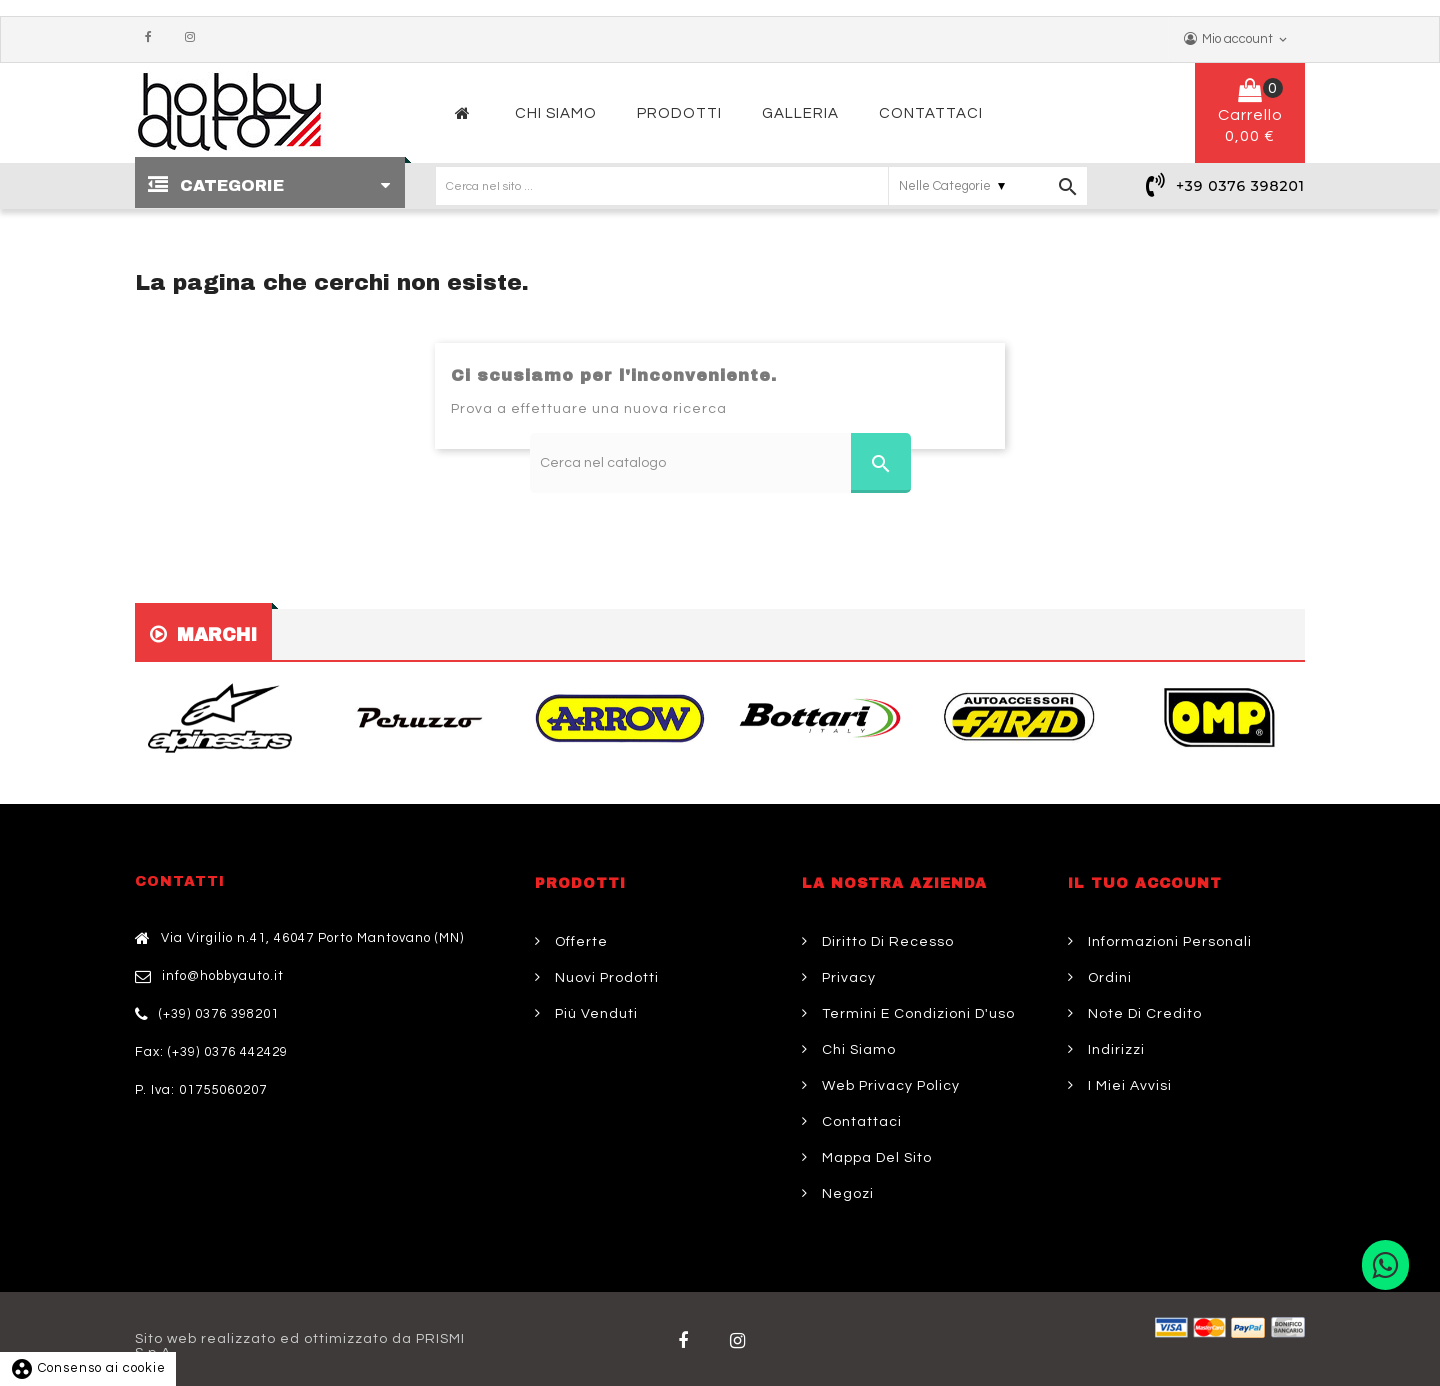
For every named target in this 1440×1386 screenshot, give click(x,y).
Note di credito (1143, 1014)
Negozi (846, 1194)
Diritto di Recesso (886, 942)
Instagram (195, 38)
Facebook (153, 38)
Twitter (742, 1341)
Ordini (1108, 978)
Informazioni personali (1168, 942)
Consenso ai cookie (88, 1368)
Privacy (847, 978)
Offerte (579, 942)
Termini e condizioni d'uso (916, 1014)
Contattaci (860, 1122)
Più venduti (594, 1014)
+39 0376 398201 (1240, 186)
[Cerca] (720, 463)
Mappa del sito (875, 1158)
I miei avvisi (1128, 1086)
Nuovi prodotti (605, 978)
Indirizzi (1114, 1050)
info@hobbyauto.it (223, 976)
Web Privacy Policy (889, 1086)
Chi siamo (857, 1050)
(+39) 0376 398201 (219, 1014)
